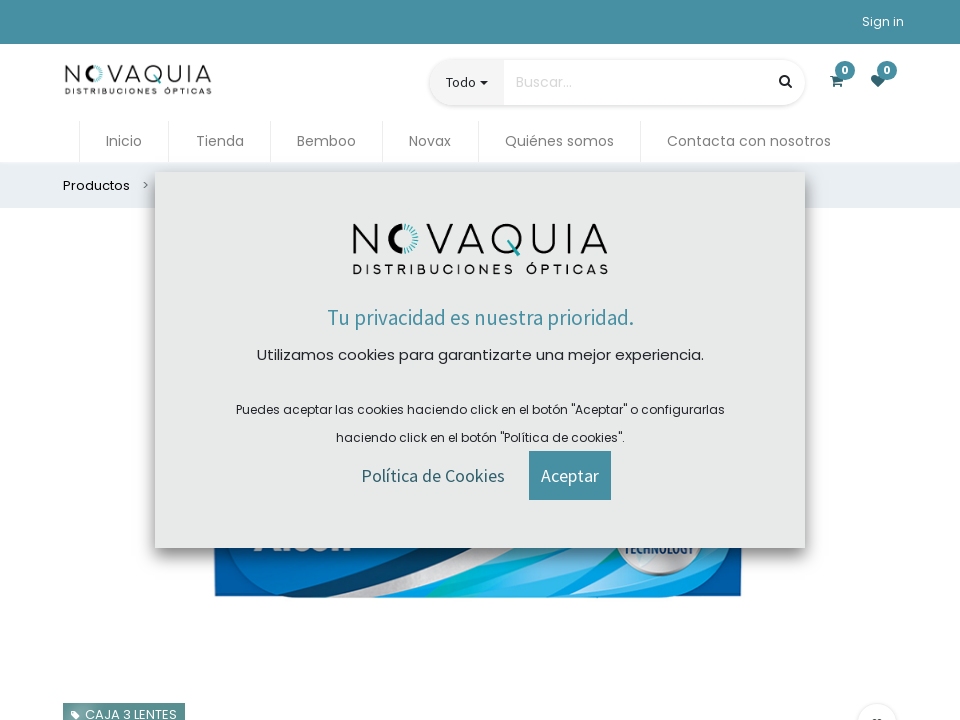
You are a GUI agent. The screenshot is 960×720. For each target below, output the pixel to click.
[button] (570, 446)
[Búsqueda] (785, 81)
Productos (96, 185)
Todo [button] (461, 82)
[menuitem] (124, 141)
